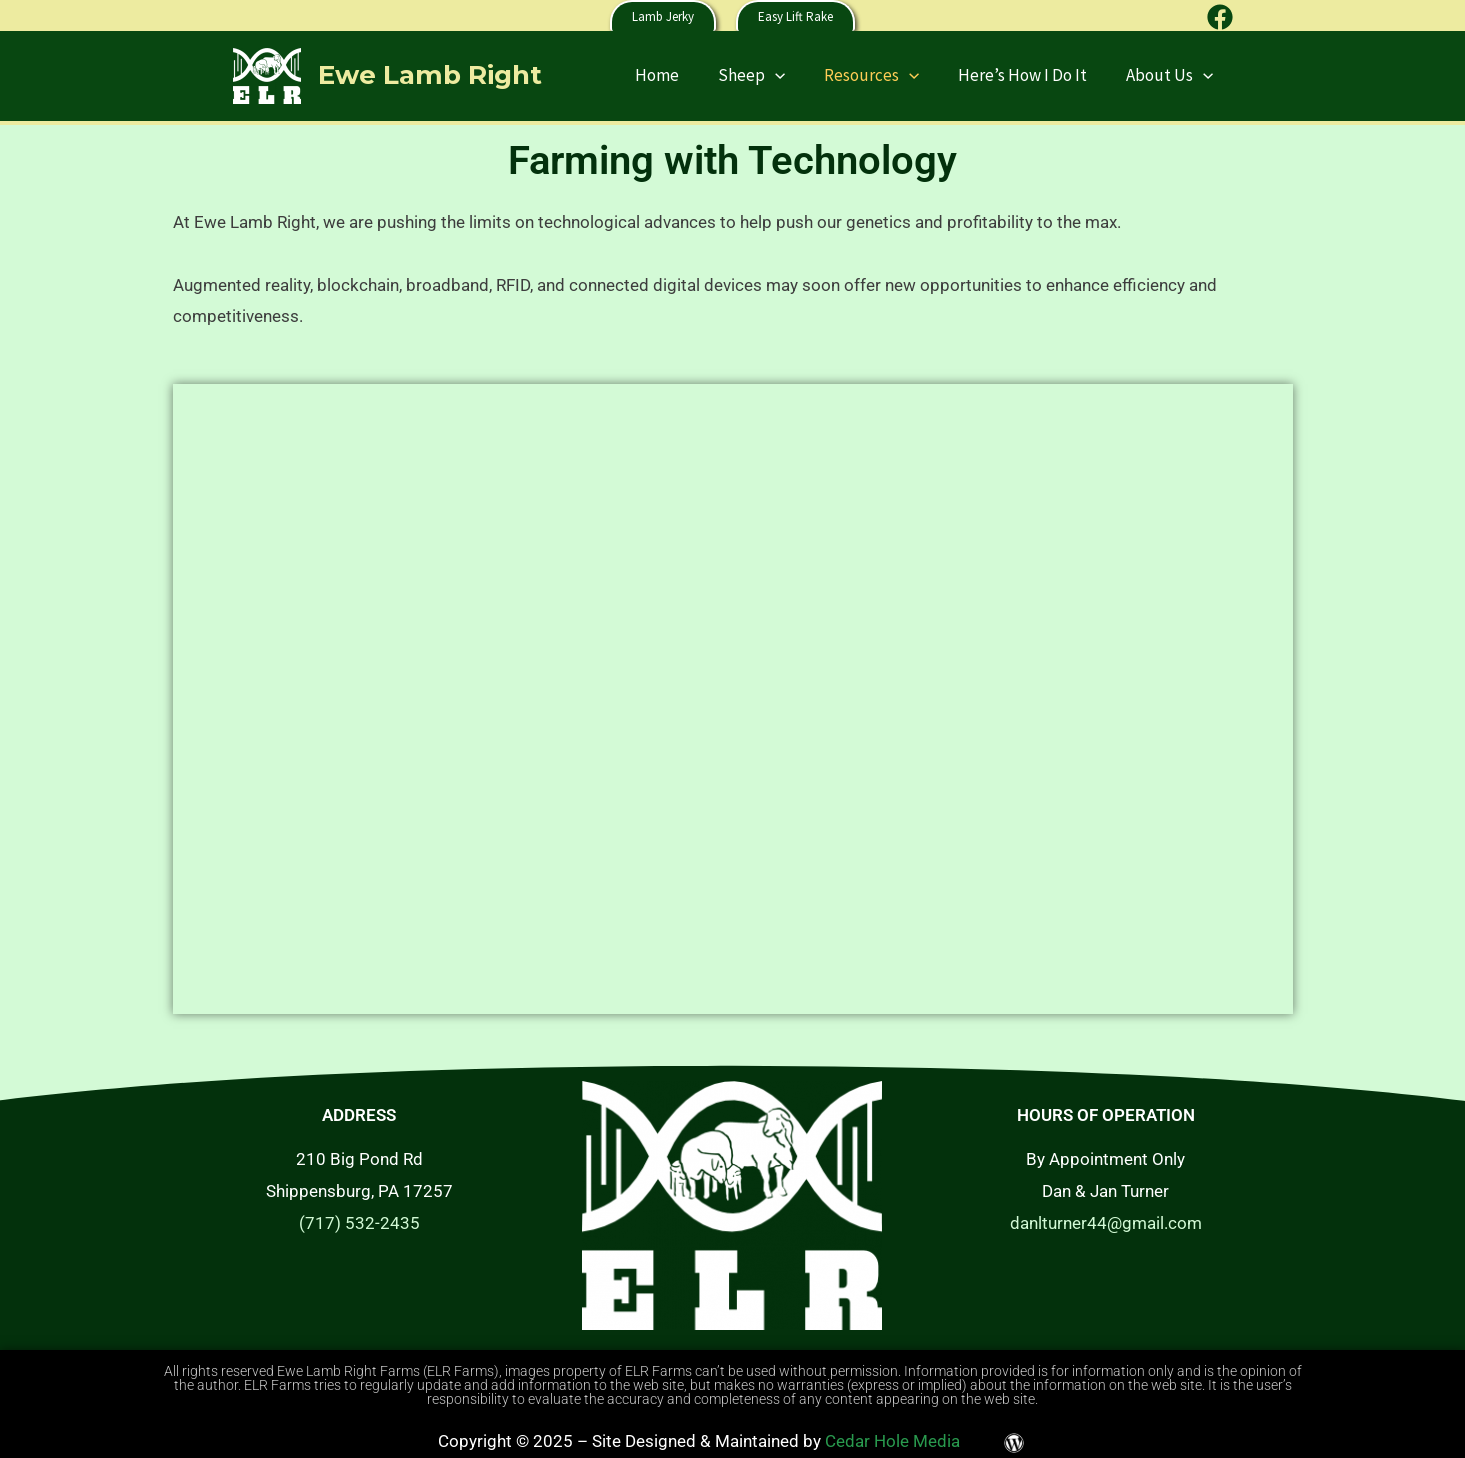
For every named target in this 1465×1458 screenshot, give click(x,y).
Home (679, 75)
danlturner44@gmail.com (1106, 1223)
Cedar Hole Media (892, 1441)
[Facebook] (1220, 17)
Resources (883, 75)
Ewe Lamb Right (430, 75)
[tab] (733, 349)
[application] (792, 75)
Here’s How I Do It (1029, 75)
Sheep (768, 75)
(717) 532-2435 (359, 1223)
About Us (1171, 75)
